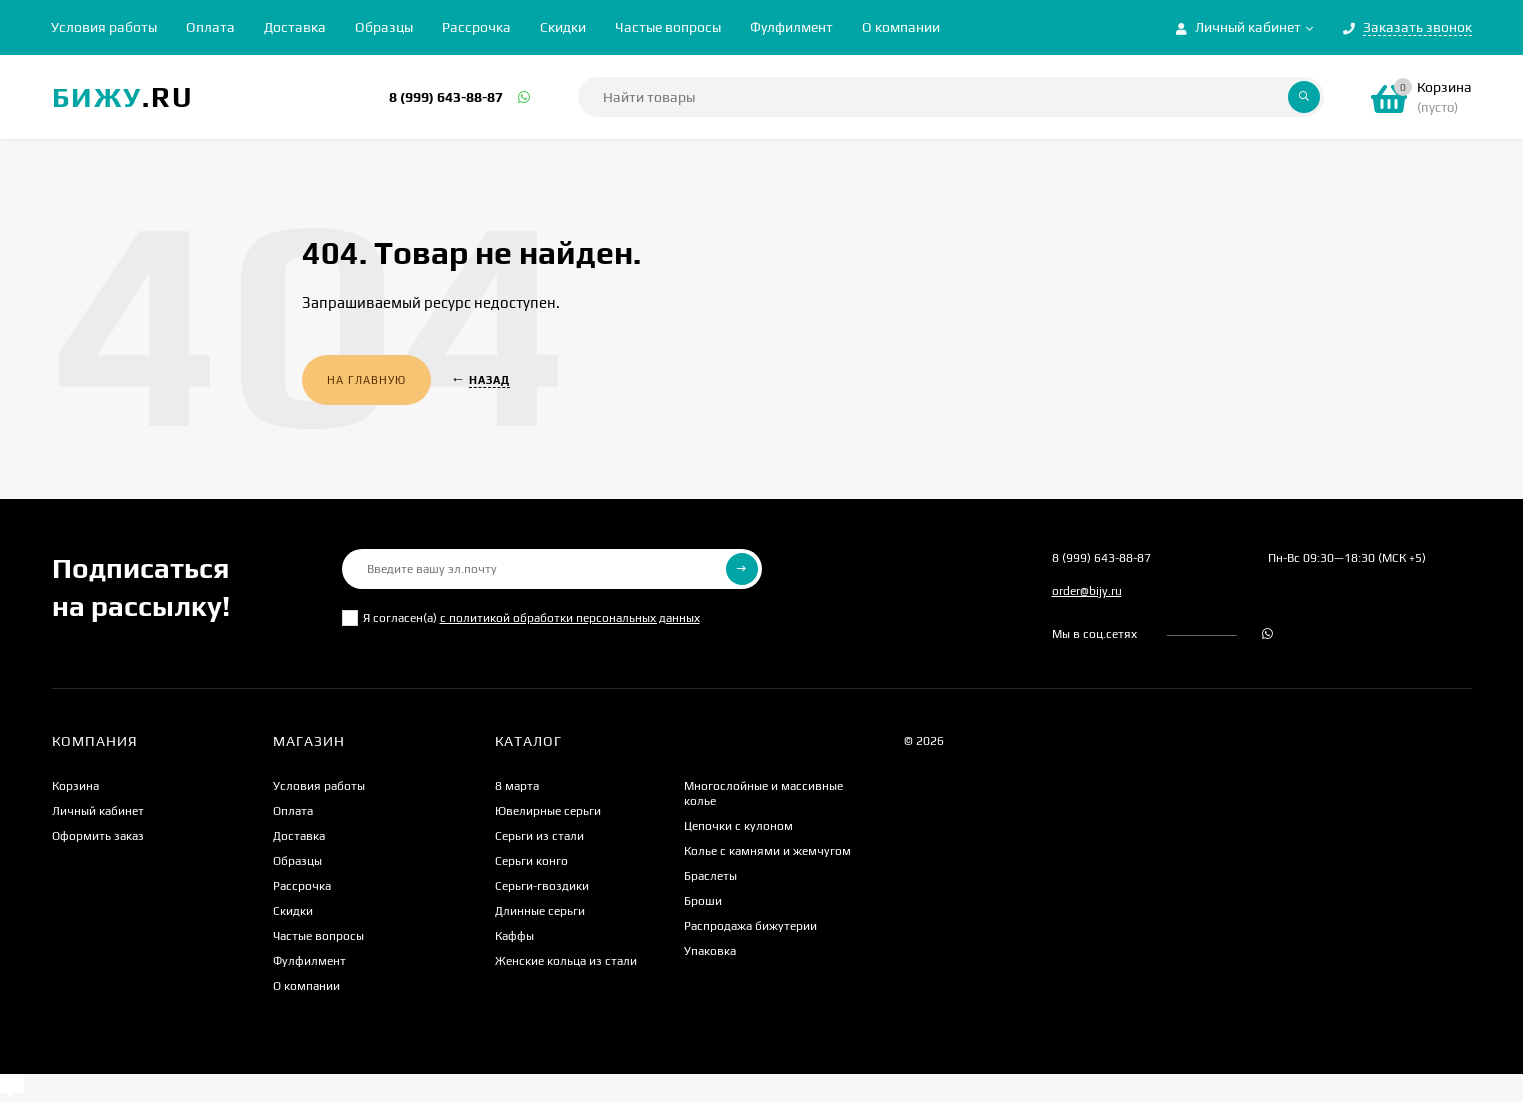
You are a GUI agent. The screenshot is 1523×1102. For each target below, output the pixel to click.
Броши (703, 901)
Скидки (563, 27)
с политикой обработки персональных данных (570, 618)
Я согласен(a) (521, 618)
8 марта (517, 786)
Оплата (210, 27)
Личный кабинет (98, 811)
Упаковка (710, 951)
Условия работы (104, 27)
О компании (901, 27)
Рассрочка (476, 27)
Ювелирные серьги (548, 811)
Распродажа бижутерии (750, 926)
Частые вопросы (668, 27)
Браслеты (710, 876)
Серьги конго (531, 861)
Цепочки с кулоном (738, 826)
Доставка (295, 27)
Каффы (514, 936)
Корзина (75, 786)
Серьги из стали (539, 836)
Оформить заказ (98, 836)
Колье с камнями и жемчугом (767, 851)
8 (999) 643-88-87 (446, 97)
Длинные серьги (540, 911)
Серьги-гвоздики (542, 886)
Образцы (384, 27)
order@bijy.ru (1087, 591)
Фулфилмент (791, 27)
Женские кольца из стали (566, 961)
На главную (366, 380)
